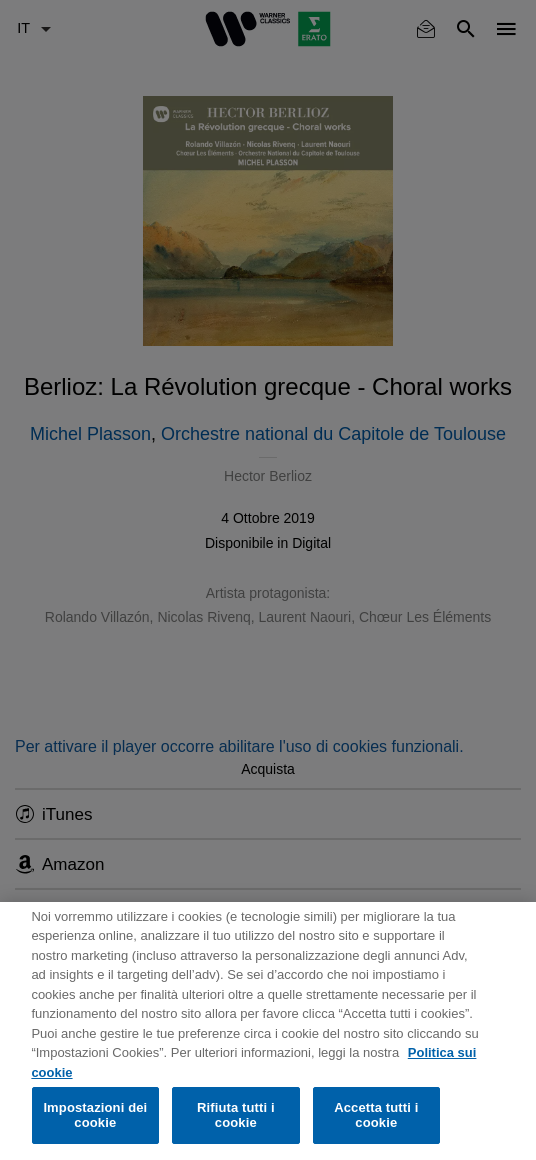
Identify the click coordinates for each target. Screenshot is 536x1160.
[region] (268, 1031)
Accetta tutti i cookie (376, 1115)
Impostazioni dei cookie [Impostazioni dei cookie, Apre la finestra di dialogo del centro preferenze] (95, 1115)
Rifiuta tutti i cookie (236, 1115)
